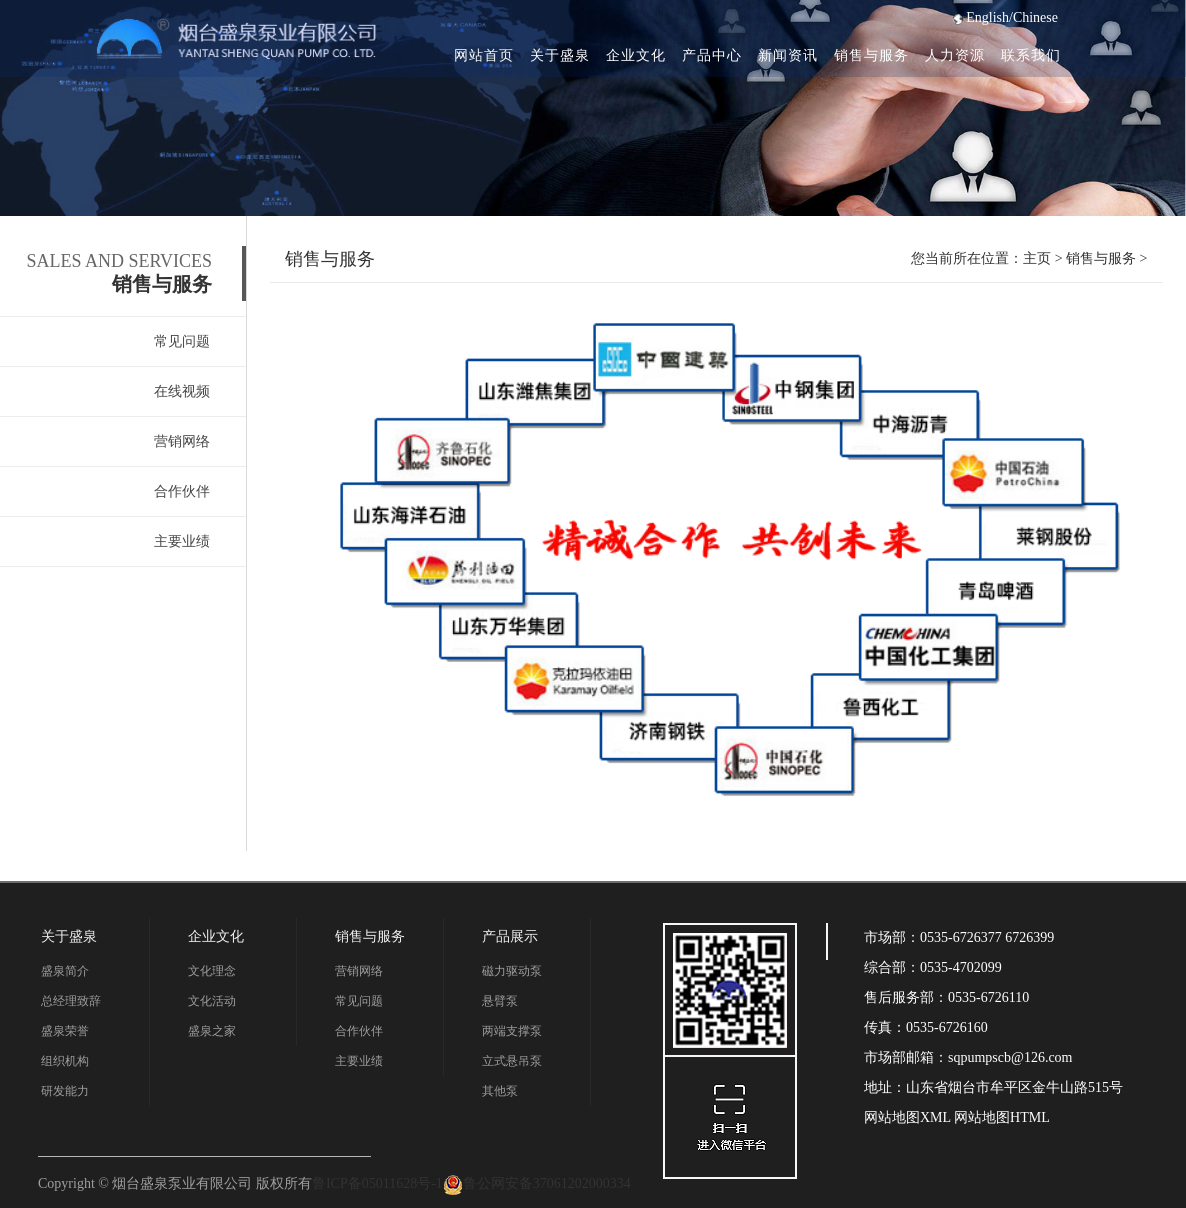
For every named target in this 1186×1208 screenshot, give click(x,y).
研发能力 (65, 1091)
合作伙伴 (182, 491)
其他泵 (500, 1091)
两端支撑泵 (512, 1031)
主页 (1037, 258)
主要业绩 (182, 541)
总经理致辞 (71, 1001)
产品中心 (712, 55)
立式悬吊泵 (512, 1061)
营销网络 (182, 441)
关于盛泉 (560, 55)
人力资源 (955, 55)
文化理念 (212, 971)
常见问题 (182, 341)
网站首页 (484, 55)
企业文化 (636, 55)
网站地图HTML (1000, 1117)
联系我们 (1031, 55)
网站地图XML (907, 1117)
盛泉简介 (65, 971)
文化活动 (212, 1001)
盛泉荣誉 (65, 1031)
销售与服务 (871, 55)
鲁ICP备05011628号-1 (377, 1183)
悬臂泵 (500, 1001)
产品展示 (510, 936)
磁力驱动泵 (512, 971)
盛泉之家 (212, 1031)
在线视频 (182, 391)
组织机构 (65, 1061)
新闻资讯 (788, 55)
